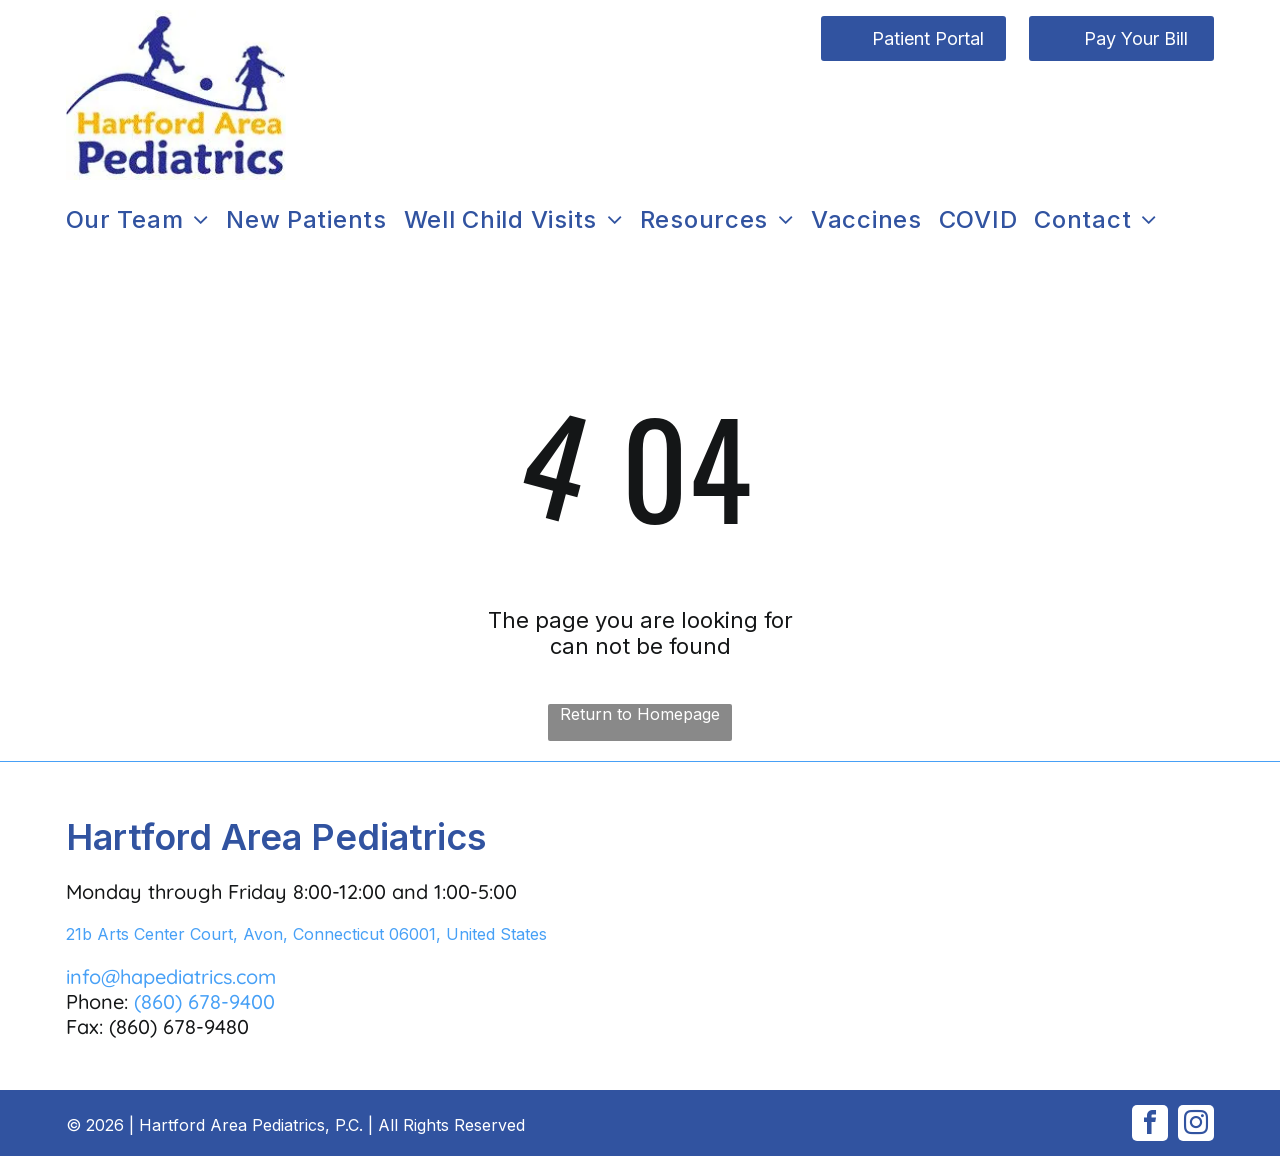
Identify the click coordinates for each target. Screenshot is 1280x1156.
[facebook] (1150, 1125)
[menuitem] (146, 219)
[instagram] (1196, 1125)
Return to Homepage (640, 714)
